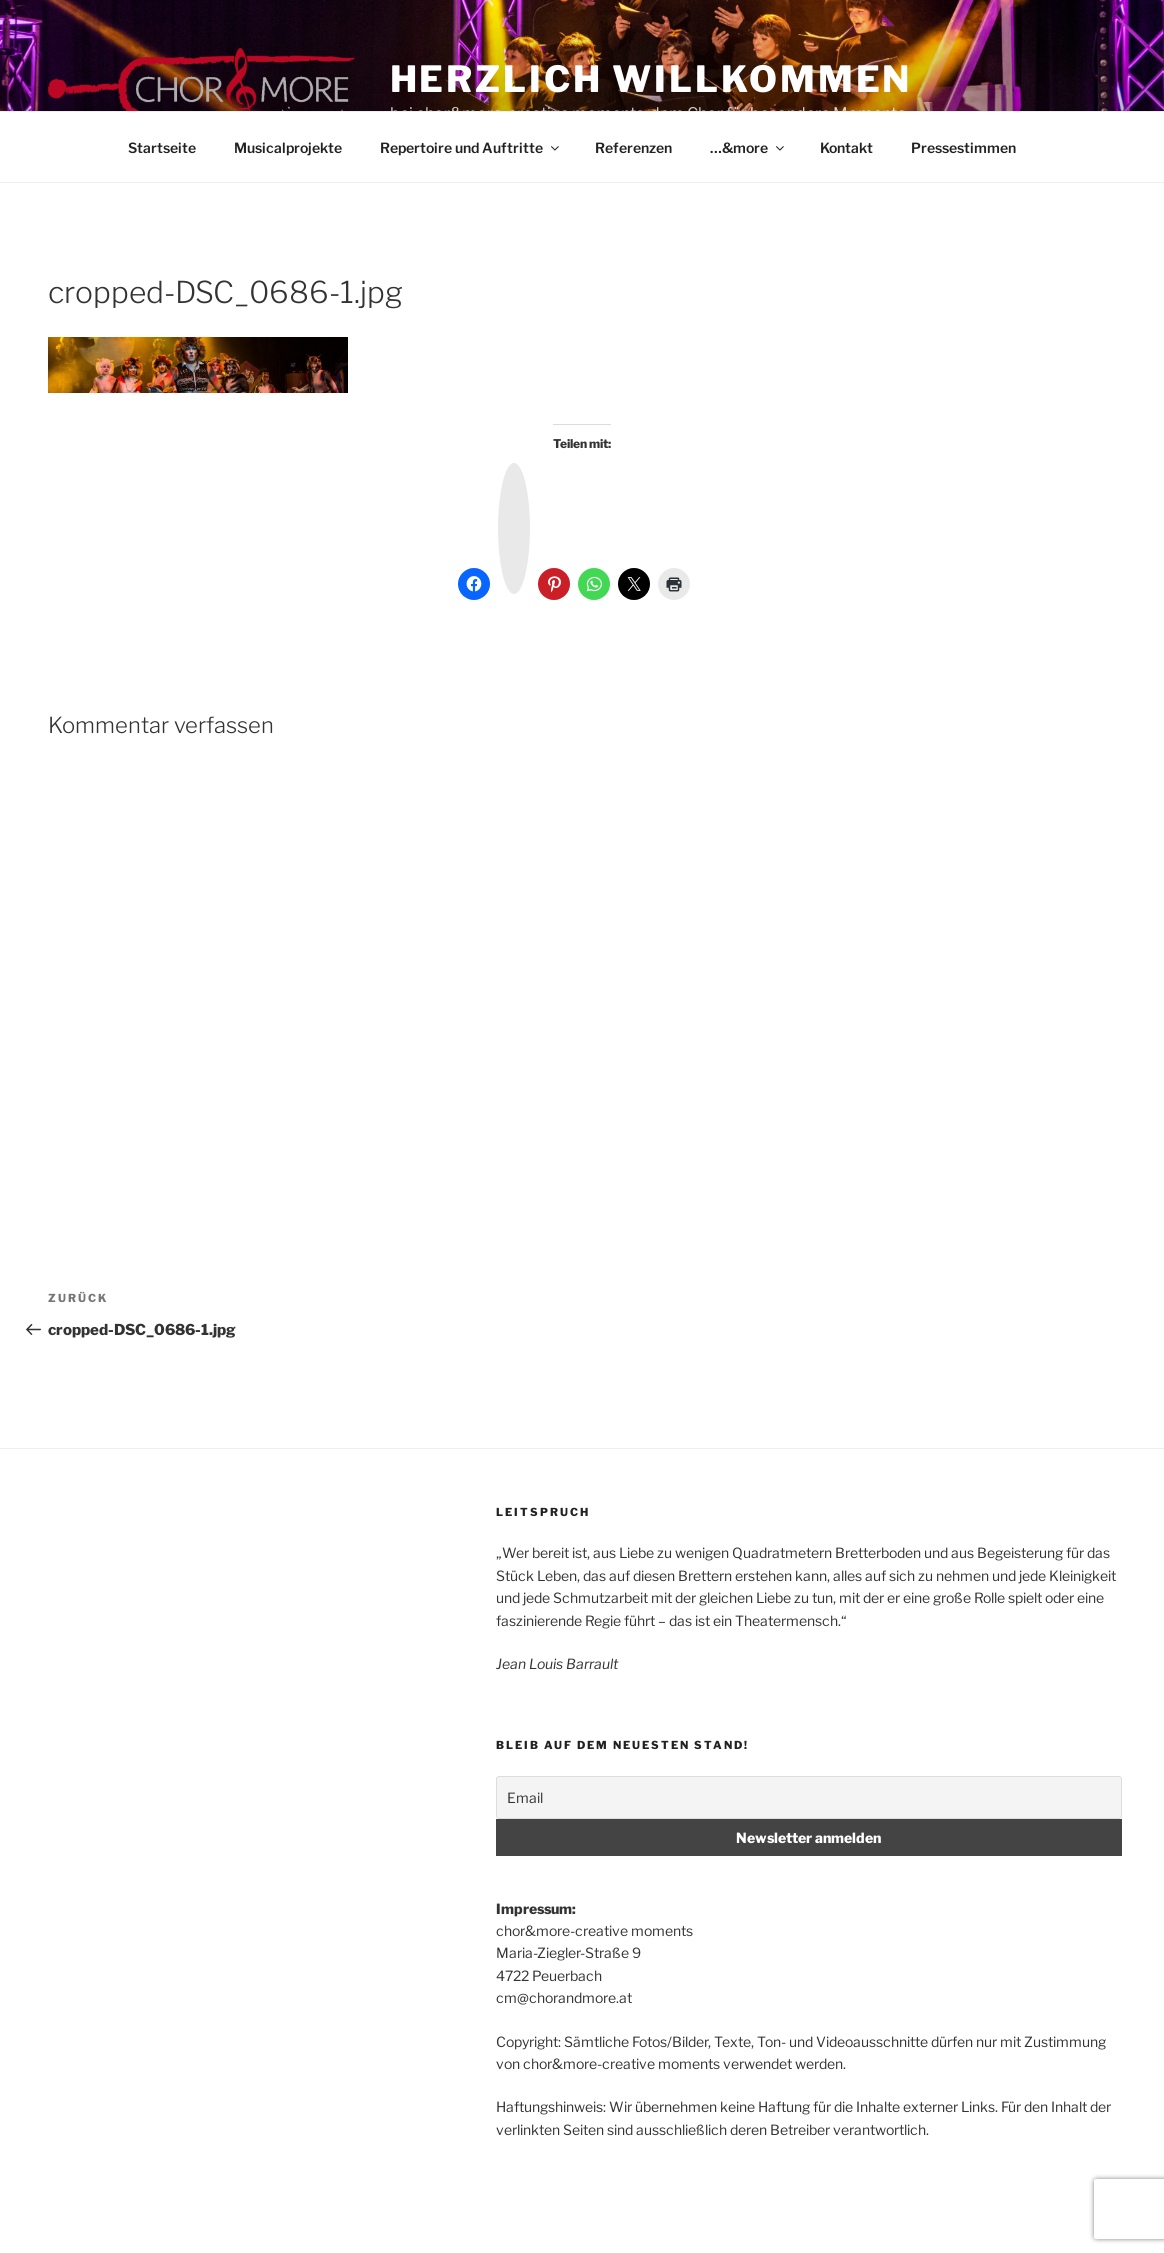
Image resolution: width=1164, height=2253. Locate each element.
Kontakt (846, 147)
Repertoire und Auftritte (471, 147)
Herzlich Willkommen (651, 79)
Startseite (162, 147)
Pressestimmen (963, 147)
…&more (748, 147)
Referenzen (633, 147)
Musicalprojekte (288, 147)
